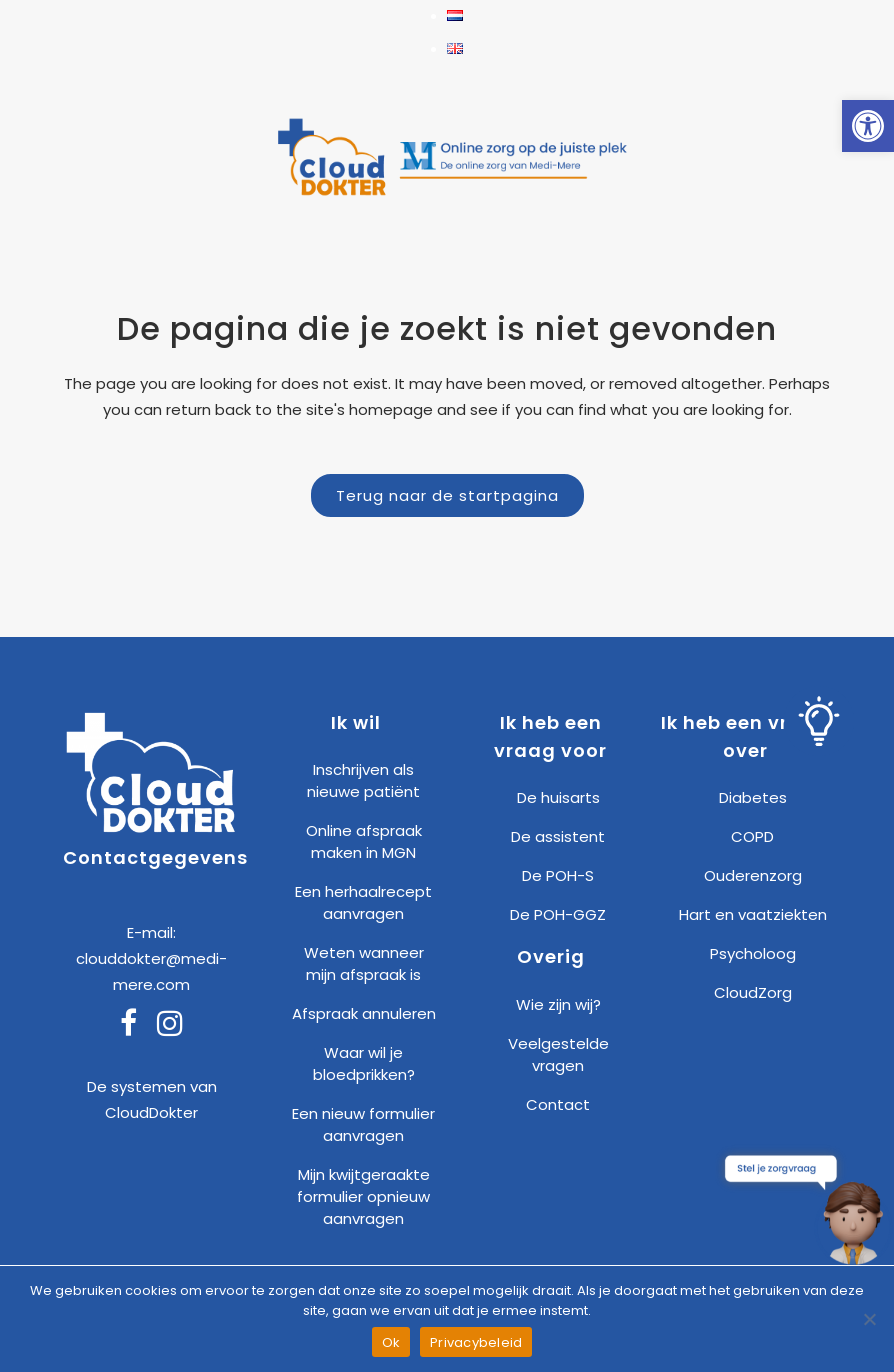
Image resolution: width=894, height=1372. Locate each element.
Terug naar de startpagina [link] (447, 495)
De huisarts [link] (558, 797)
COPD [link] (752, 836)
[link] (868, 126)
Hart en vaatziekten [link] (753, 914)
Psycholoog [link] (753, 953)
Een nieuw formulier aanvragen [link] (363, 1124)
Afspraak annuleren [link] (364, 1013)
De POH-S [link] (558, 875)
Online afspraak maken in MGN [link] (364, 841)
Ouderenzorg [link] (753, 875)
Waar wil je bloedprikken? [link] (364, 1063)
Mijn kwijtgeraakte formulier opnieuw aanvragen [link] (363, 1196)
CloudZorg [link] (753, 992)
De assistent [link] (558, 836)
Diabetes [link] (753, 797)
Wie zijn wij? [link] (558, 1004)
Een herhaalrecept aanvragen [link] (363, 902)
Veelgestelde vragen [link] (558, 1054)
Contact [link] (558, 1104)
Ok (391, 1342)
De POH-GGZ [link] (558, 914)
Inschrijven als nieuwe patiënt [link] (363, 780)
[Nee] (869, 1319)
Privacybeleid (476, 1342)
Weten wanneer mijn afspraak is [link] (364, 963)
